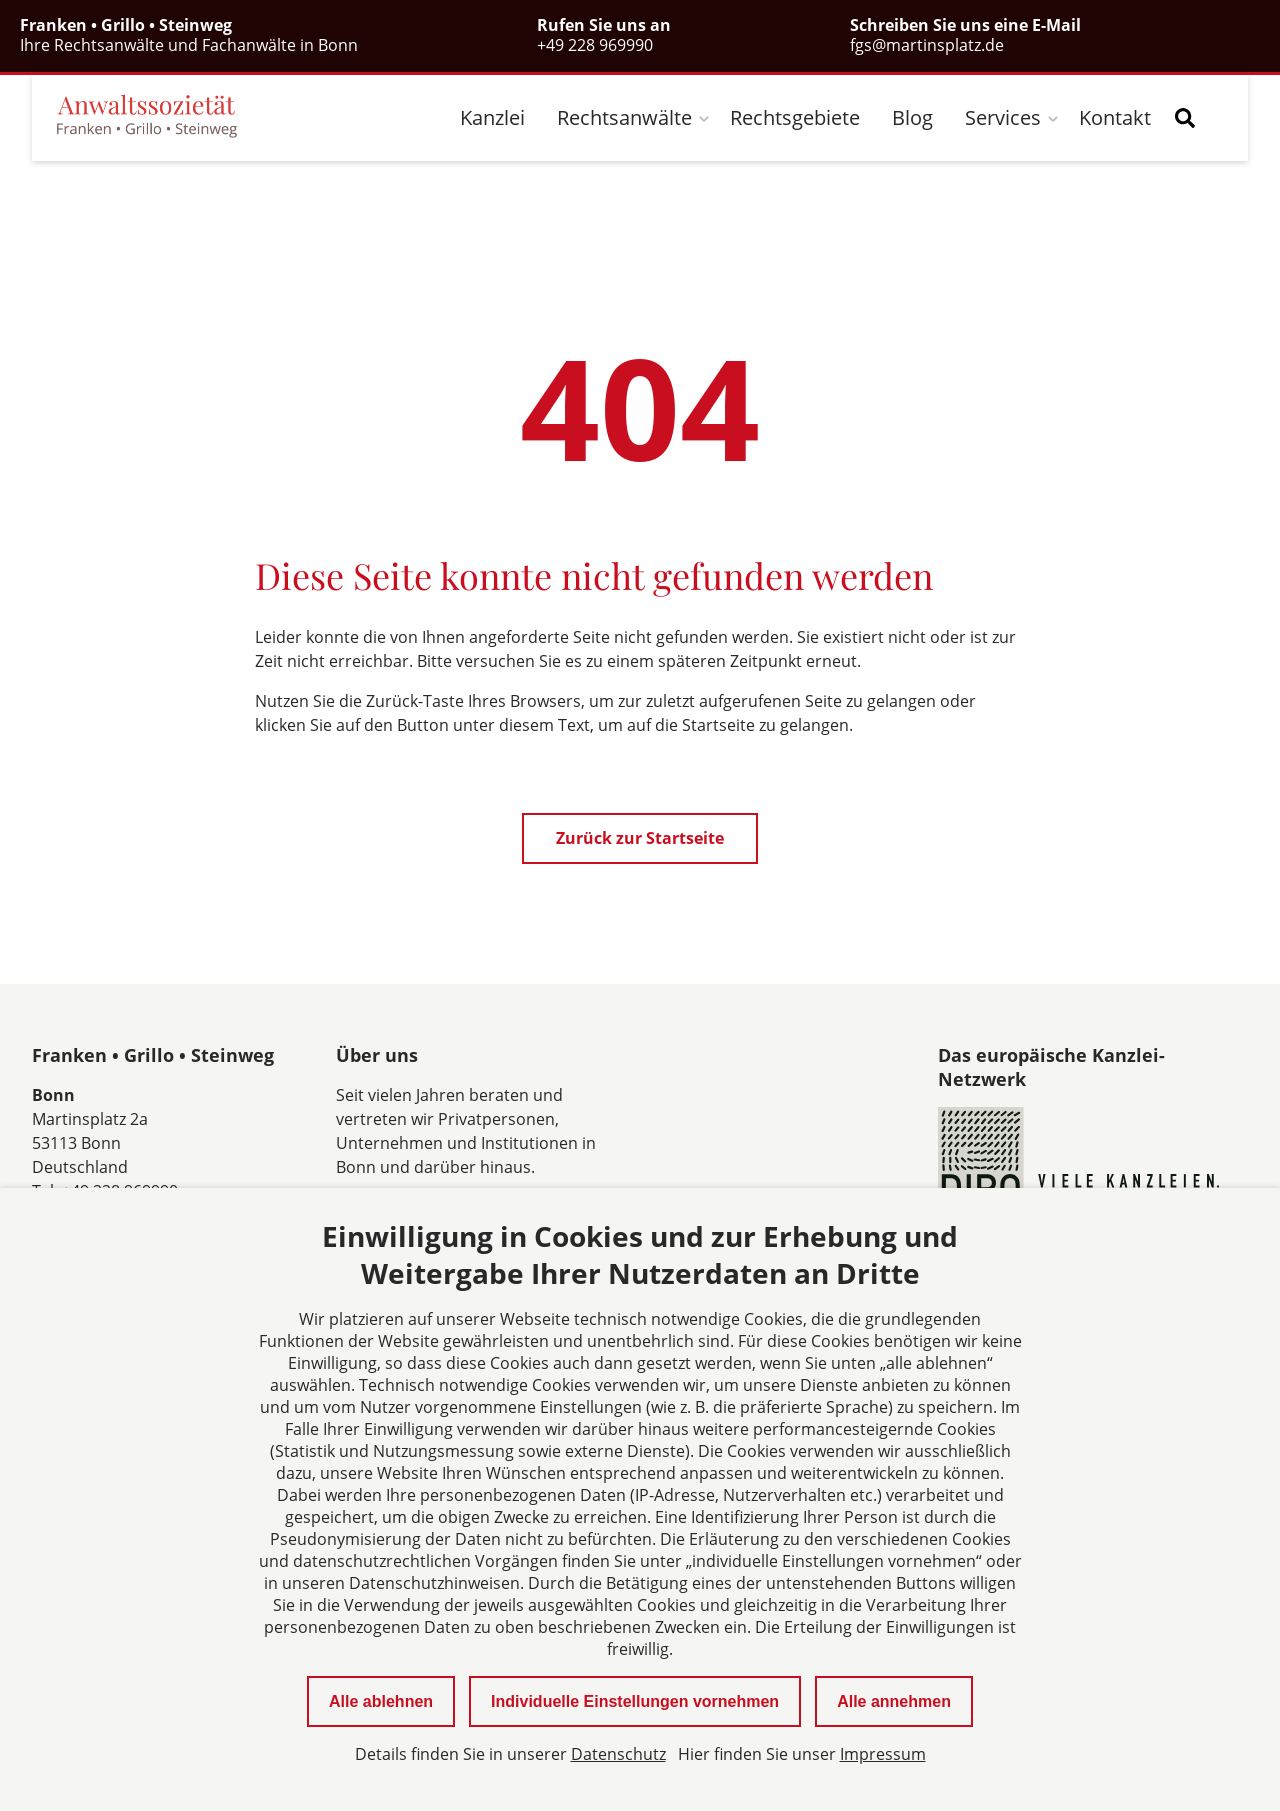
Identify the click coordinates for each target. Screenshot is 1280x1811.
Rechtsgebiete (795, 117)
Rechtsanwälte (624, 117)
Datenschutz (618, 1754)
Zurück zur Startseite (640, 838)
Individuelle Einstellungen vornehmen (635, 1701)
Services (1003, 117)
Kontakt (1115, 117)
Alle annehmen (894, 1701)
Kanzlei (492, 117)
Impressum (883, 1754)
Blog (912, 117)
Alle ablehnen (381, 1701)
